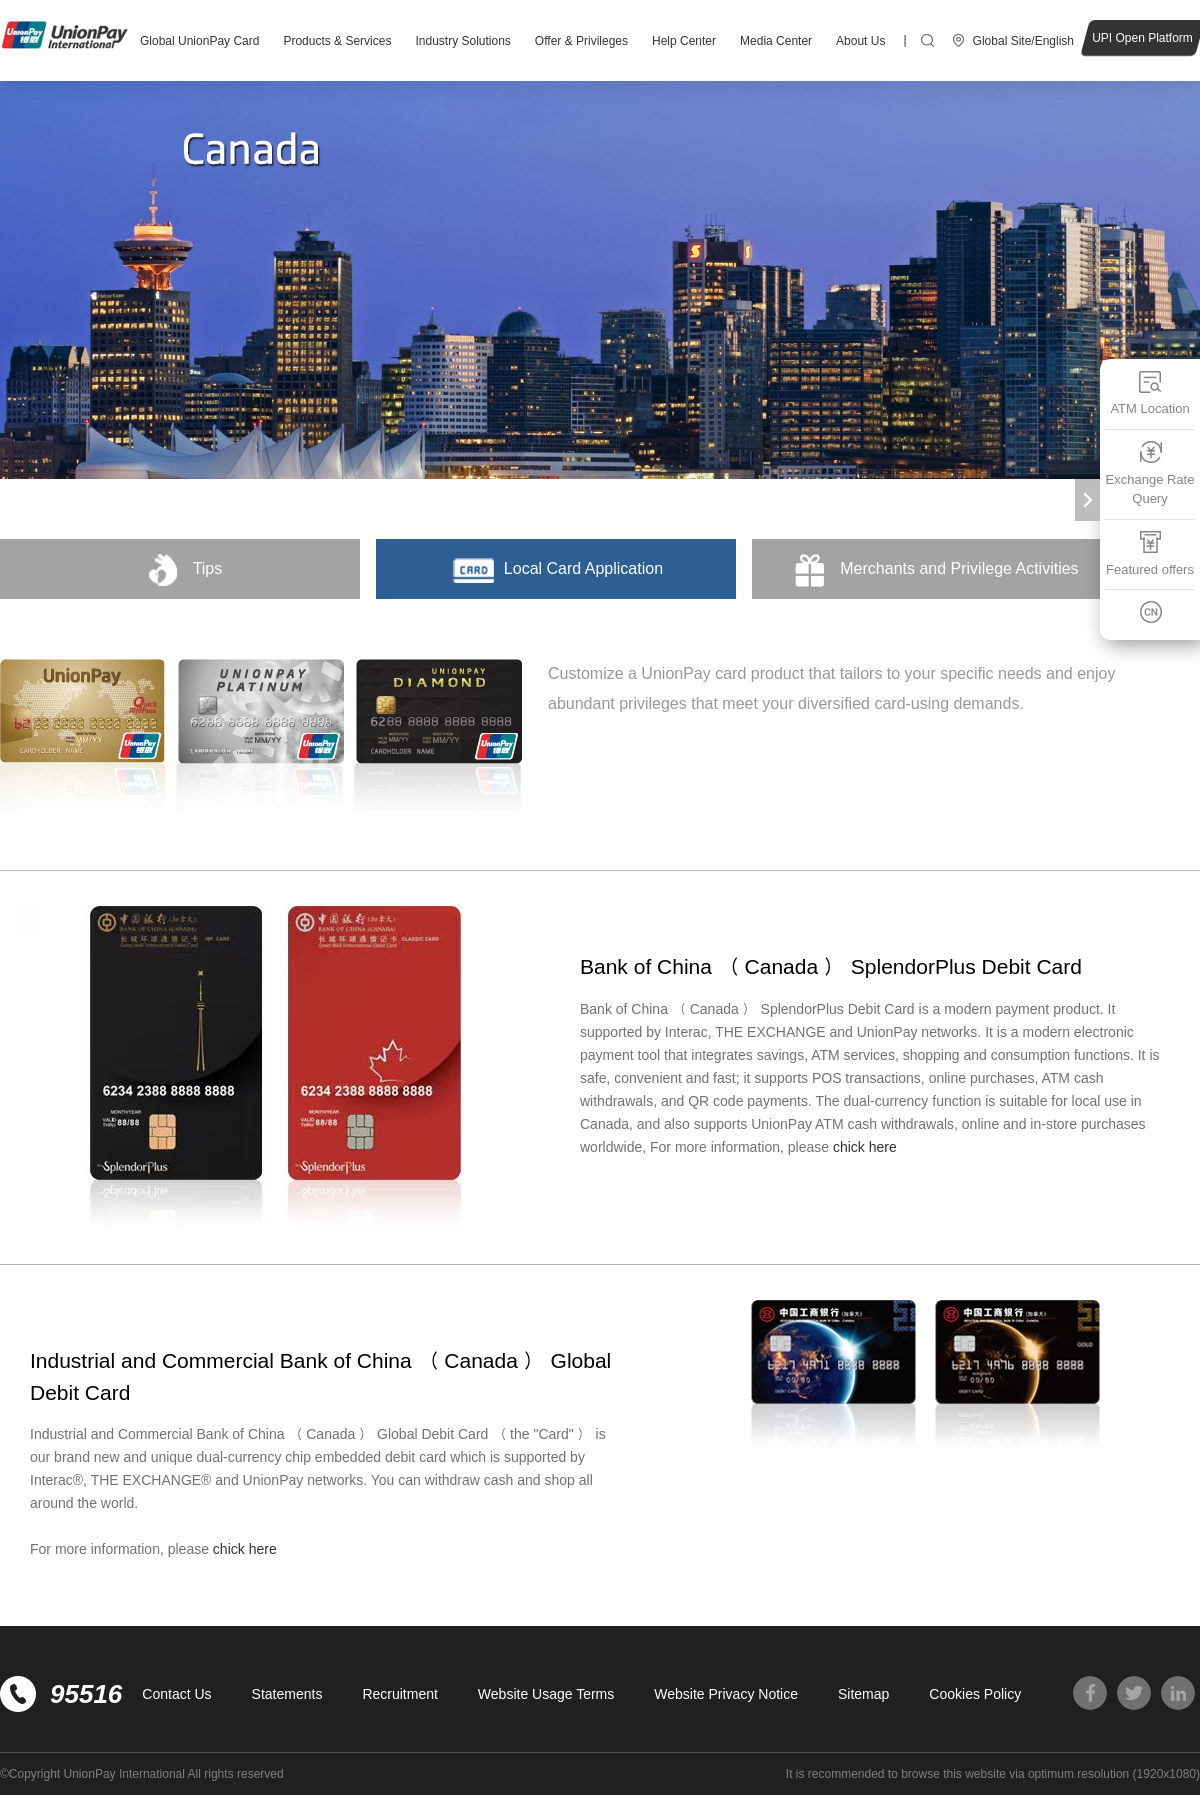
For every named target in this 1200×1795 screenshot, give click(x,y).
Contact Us (176, 1694)
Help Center (684, 41)
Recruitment (399, 1694)
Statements (287, 1694)
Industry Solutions (462, 41)
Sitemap (863, 1694)
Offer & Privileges (581, 41)
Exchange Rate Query (1150, 473)
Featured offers (1150, 553)
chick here (865, 1147)
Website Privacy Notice (726, 1694)
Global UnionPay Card (199, 41)
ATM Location (1149, 392)
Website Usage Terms (546, 1694)
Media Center (776, 41)
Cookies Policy (975, 1694)
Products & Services (337, 41)
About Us (860, 41)
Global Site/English (1023, 41)
